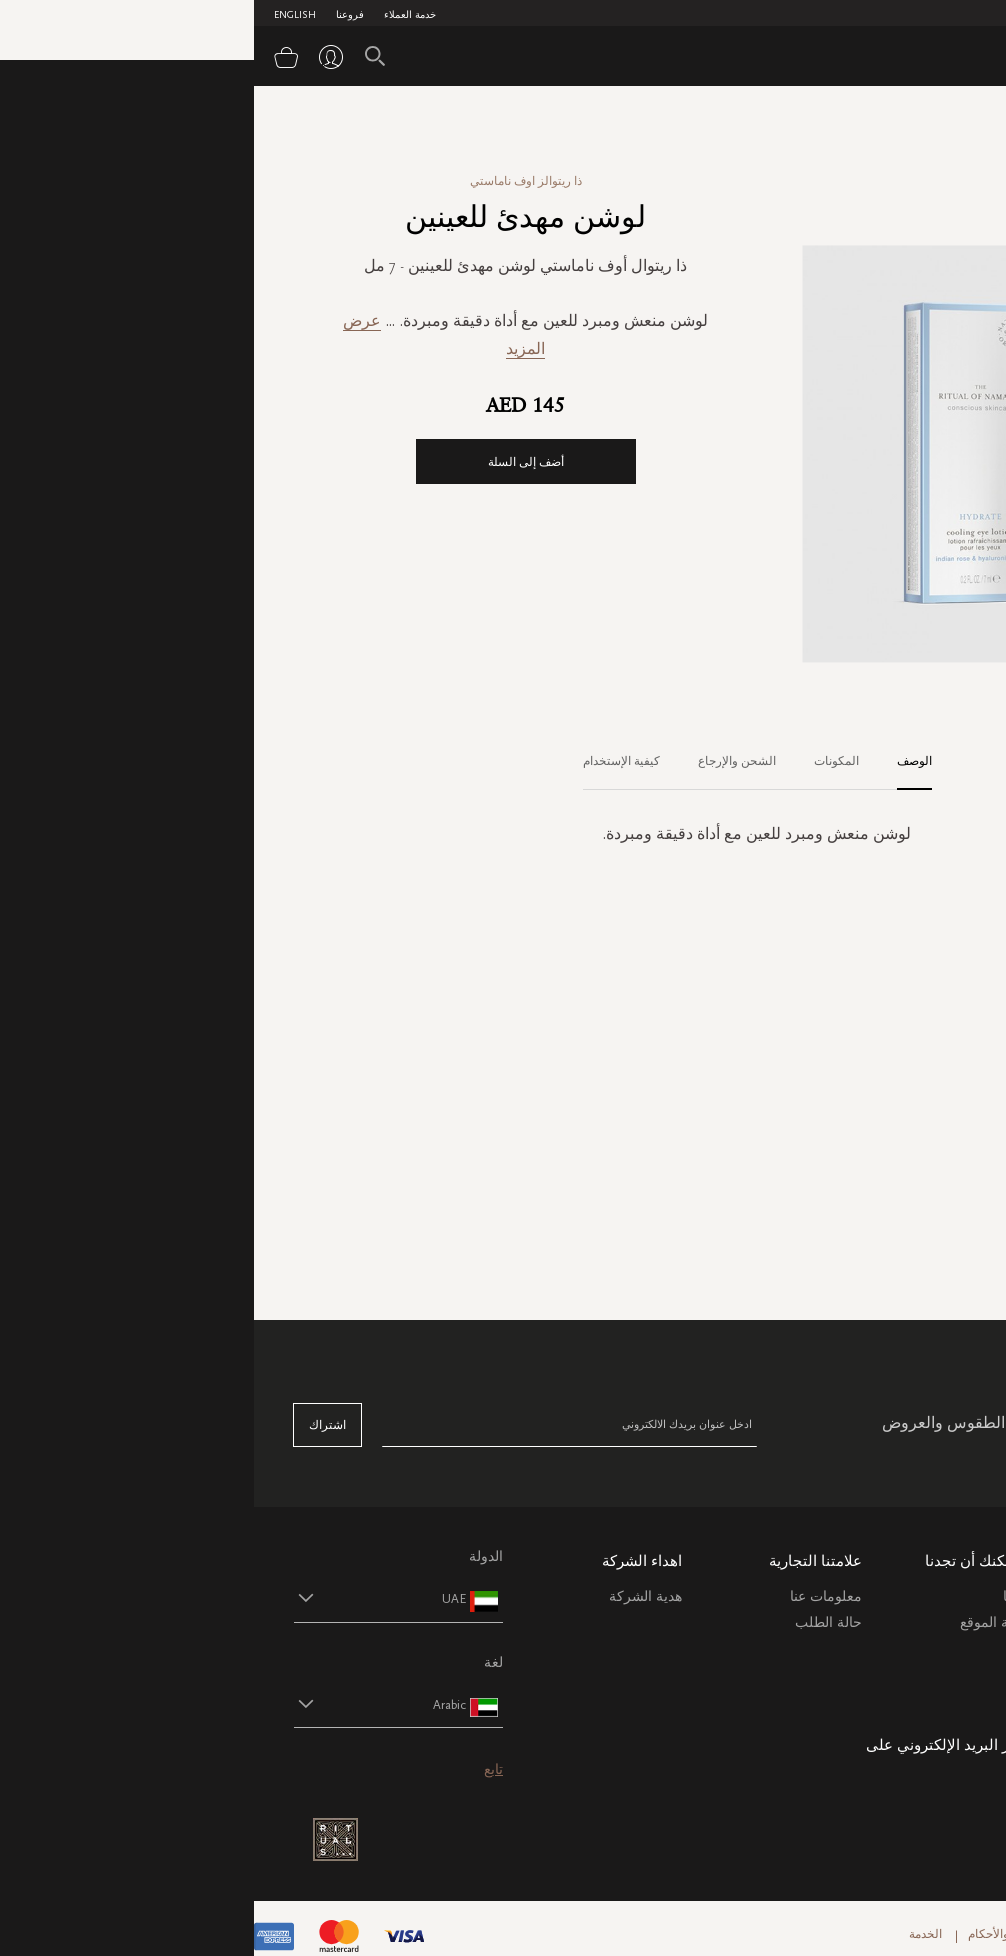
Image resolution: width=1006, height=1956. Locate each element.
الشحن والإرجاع (483, 761)
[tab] (650, 762)
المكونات (582, 761)
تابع (239, 1769)
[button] (126, 1598)
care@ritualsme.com (906, 1783)
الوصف (660, 761)
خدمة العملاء (156, 15)
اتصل (950, 1671)
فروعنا (96, 15)
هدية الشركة (391, 1596)
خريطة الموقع (746, 1622)
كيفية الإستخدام (367, 761)
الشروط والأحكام (757, 1934)
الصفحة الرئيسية (925, 119)
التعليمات (939, 1645)
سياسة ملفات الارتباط (901, 1697)
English (41, 15)
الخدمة (671, 1934)
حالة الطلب (574, 1622)
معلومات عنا (572, 1596)
